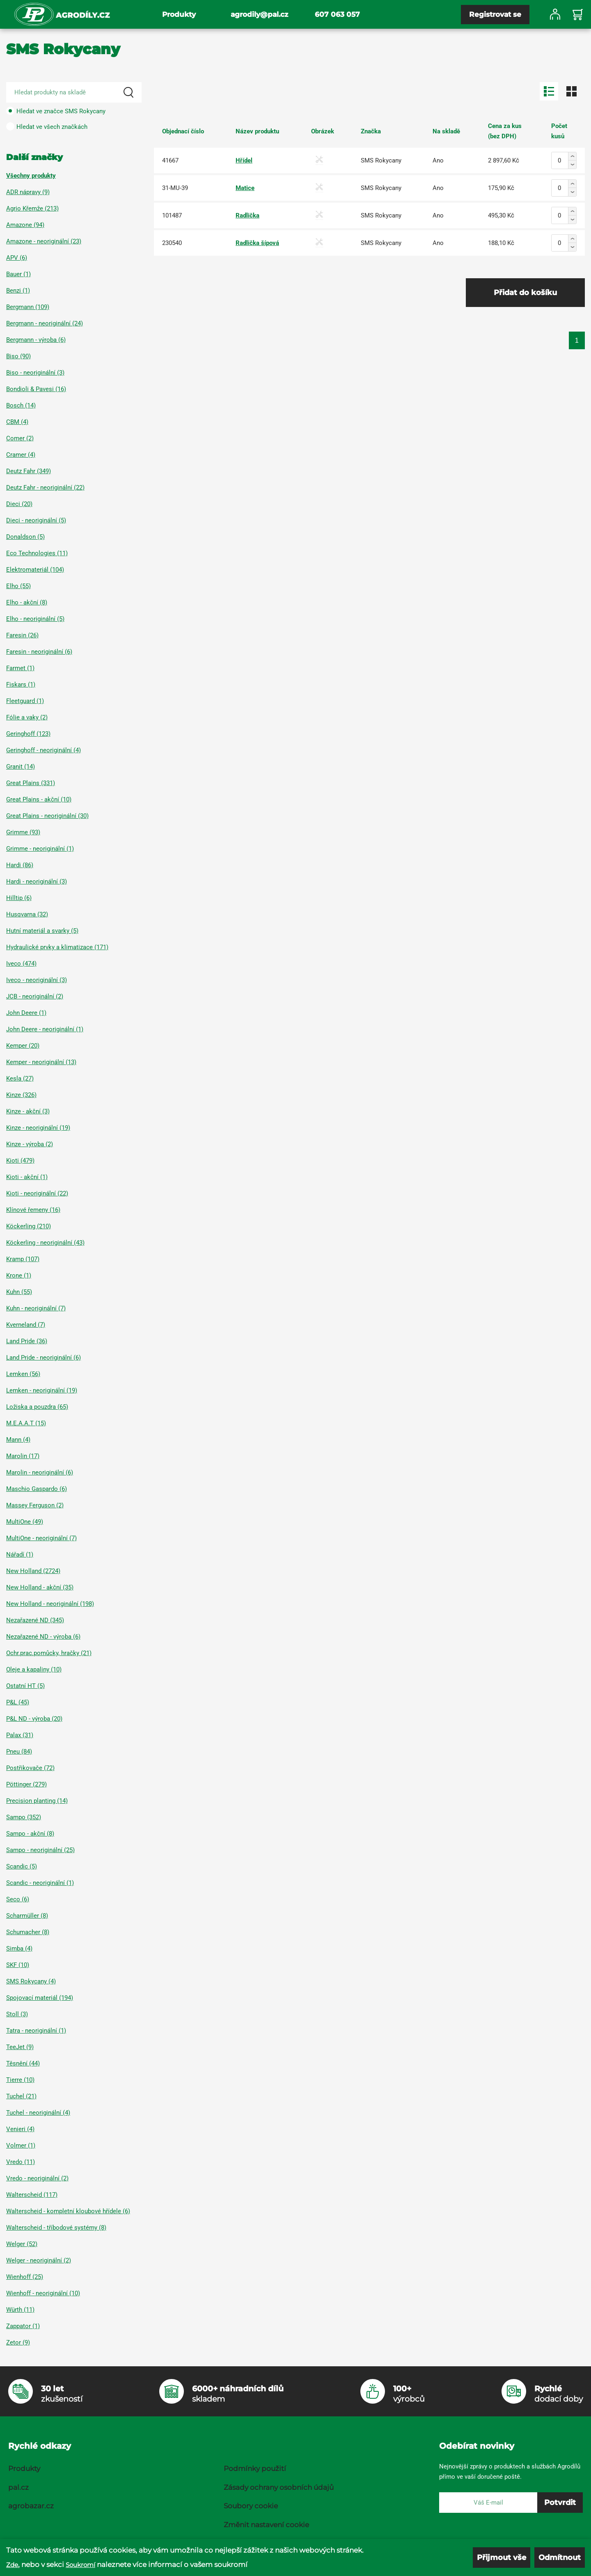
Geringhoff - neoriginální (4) (43, 750)
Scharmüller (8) (27, 1915)
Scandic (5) (21, 1866)
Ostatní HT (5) (25, 1686)
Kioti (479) (20, 1160)
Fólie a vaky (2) (27, 717)
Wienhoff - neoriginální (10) (43, 2293)
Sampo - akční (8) (30, 1833)
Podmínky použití (255, 2468)
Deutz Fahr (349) (28, 471)
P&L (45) (17, 1702)
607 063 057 (337, 14)
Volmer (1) (20, 2145)
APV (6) (16, 257)
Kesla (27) (20, 1078)
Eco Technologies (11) (37, 553)
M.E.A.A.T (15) (26, 1423)
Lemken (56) (23, 1374)
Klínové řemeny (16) (33, 1210)
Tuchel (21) (21, 2096)
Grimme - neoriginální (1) (40, 848)
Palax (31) (19, 1735)
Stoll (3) (17, 2014)
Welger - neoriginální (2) (38, 2260)
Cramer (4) (20, 454)
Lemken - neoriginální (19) (41, 1390)
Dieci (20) (19, 504)
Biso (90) (18, 356)
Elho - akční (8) (26, 602)
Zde (12, 2569)
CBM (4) (17, 422)
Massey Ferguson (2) (35, 1505)
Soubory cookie (251, 2506)
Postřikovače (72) (30, 1768)
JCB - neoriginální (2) (34, 996)
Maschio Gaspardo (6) (36, 1489)
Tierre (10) (20, 2080)
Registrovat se (495, 14)
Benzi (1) (18, 290)
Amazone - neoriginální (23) (43, 241)
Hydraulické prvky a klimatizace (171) (57, 947)
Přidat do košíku (525, 292)
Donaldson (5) (25, 536)
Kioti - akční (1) (27, 1177)
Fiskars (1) (20, 684)
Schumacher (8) (27, 1932)
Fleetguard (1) (25, 701)
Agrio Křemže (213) (32, 208)
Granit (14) (20, 766)
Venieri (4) (20, 2129)
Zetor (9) (18, 2342)
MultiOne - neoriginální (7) (41, 1538)
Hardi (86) (19, 865)
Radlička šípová (257, 243)
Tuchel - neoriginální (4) (38, 2112)
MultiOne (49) (24, 1521)
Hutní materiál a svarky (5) (42, 930)
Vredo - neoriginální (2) (37, 2178)
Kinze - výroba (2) (29, 1144)
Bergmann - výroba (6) (36, 339)
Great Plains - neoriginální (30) (47, 816)
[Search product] (74, 92)
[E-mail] (488, 2502)
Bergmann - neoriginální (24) (44, 323)
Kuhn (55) (19, 1292)
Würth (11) (20, 2309)
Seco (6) (17, 1899)
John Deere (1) (26, 1013)
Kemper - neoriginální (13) (41, 1062)
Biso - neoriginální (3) (35, 372)
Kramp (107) (22, 1259)
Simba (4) (19, 1948)
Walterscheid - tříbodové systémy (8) (56, 2227)
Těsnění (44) (23, 2063)
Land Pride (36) (26, 1341)
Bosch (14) (21, 405)
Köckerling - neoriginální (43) (45, 1242)
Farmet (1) (20, 668)
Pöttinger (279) (26, 1784)
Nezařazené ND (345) (35, 1620)
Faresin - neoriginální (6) (39, 651)
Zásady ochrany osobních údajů (279, 2487)
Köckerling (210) (28, 1226)
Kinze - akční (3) (28, 1111)
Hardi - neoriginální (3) (36, 881)
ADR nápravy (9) (28, 192)
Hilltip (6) (19, 898)
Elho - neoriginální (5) (35, 619)
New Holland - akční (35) (39, 1587)
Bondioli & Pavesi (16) (36, 389)
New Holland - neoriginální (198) (50, 1603)
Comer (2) (20, 438)
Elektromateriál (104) (35, 569)
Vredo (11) (20, 2162)
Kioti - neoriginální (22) (37, 1193)
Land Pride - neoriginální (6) (43, 1357)
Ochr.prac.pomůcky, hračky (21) (49, 1653)
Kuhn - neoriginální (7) (36, 1308)
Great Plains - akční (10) (38, 799)
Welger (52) (21, 2244)
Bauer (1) (18, 274)
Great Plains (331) (30, 783)
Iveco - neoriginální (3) (36, 980)
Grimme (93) (23, 832)
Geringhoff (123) (28, 733)
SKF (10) (17, 1965)
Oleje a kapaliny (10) (34, 1669)
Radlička (247, 215)
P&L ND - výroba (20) (34, 1718)
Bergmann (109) (27, 307)
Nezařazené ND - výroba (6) (43, 1636)
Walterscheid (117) (31, 2194)
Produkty (179, 14)
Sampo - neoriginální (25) (40, 1850)
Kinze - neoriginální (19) (38, 1127)
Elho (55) (18, 586)
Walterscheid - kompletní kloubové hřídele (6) (68, 2211)
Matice (245, 188)
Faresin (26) (22, 635)
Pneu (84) (19, 1751)
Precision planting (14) (37, 1800)
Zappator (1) (23, 2326)
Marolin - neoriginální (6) (39, 1472)
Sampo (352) (23, 1817)
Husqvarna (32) (27, 914)
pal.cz (18, 2487)
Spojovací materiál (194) (39, 1997)
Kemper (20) (22, 1045)
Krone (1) (18, 1275)
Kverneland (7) (25, 1324)
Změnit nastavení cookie (266, 2525)
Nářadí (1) (19, 1554)
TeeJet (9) (20, 2047)
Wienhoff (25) (24, 2277)
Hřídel (244, 160)
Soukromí (80, 2569)
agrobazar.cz (31, 2506)
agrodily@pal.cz (259, 14)
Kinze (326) (21, 1095)
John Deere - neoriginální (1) (44, 1029)
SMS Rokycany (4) (31, 1981)
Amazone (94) (25, 225)
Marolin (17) (22, 1456)
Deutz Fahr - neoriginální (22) (45, 487)
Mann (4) (18, 1439)
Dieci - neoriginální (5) (36, 520)
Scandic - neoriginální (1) (40, 1883)
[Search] (128, 92)
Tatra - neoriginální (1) (36, 2030)
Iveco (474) (21, 963)
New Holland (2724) (33, 1571)
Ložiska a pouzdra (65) (37, 1407)
